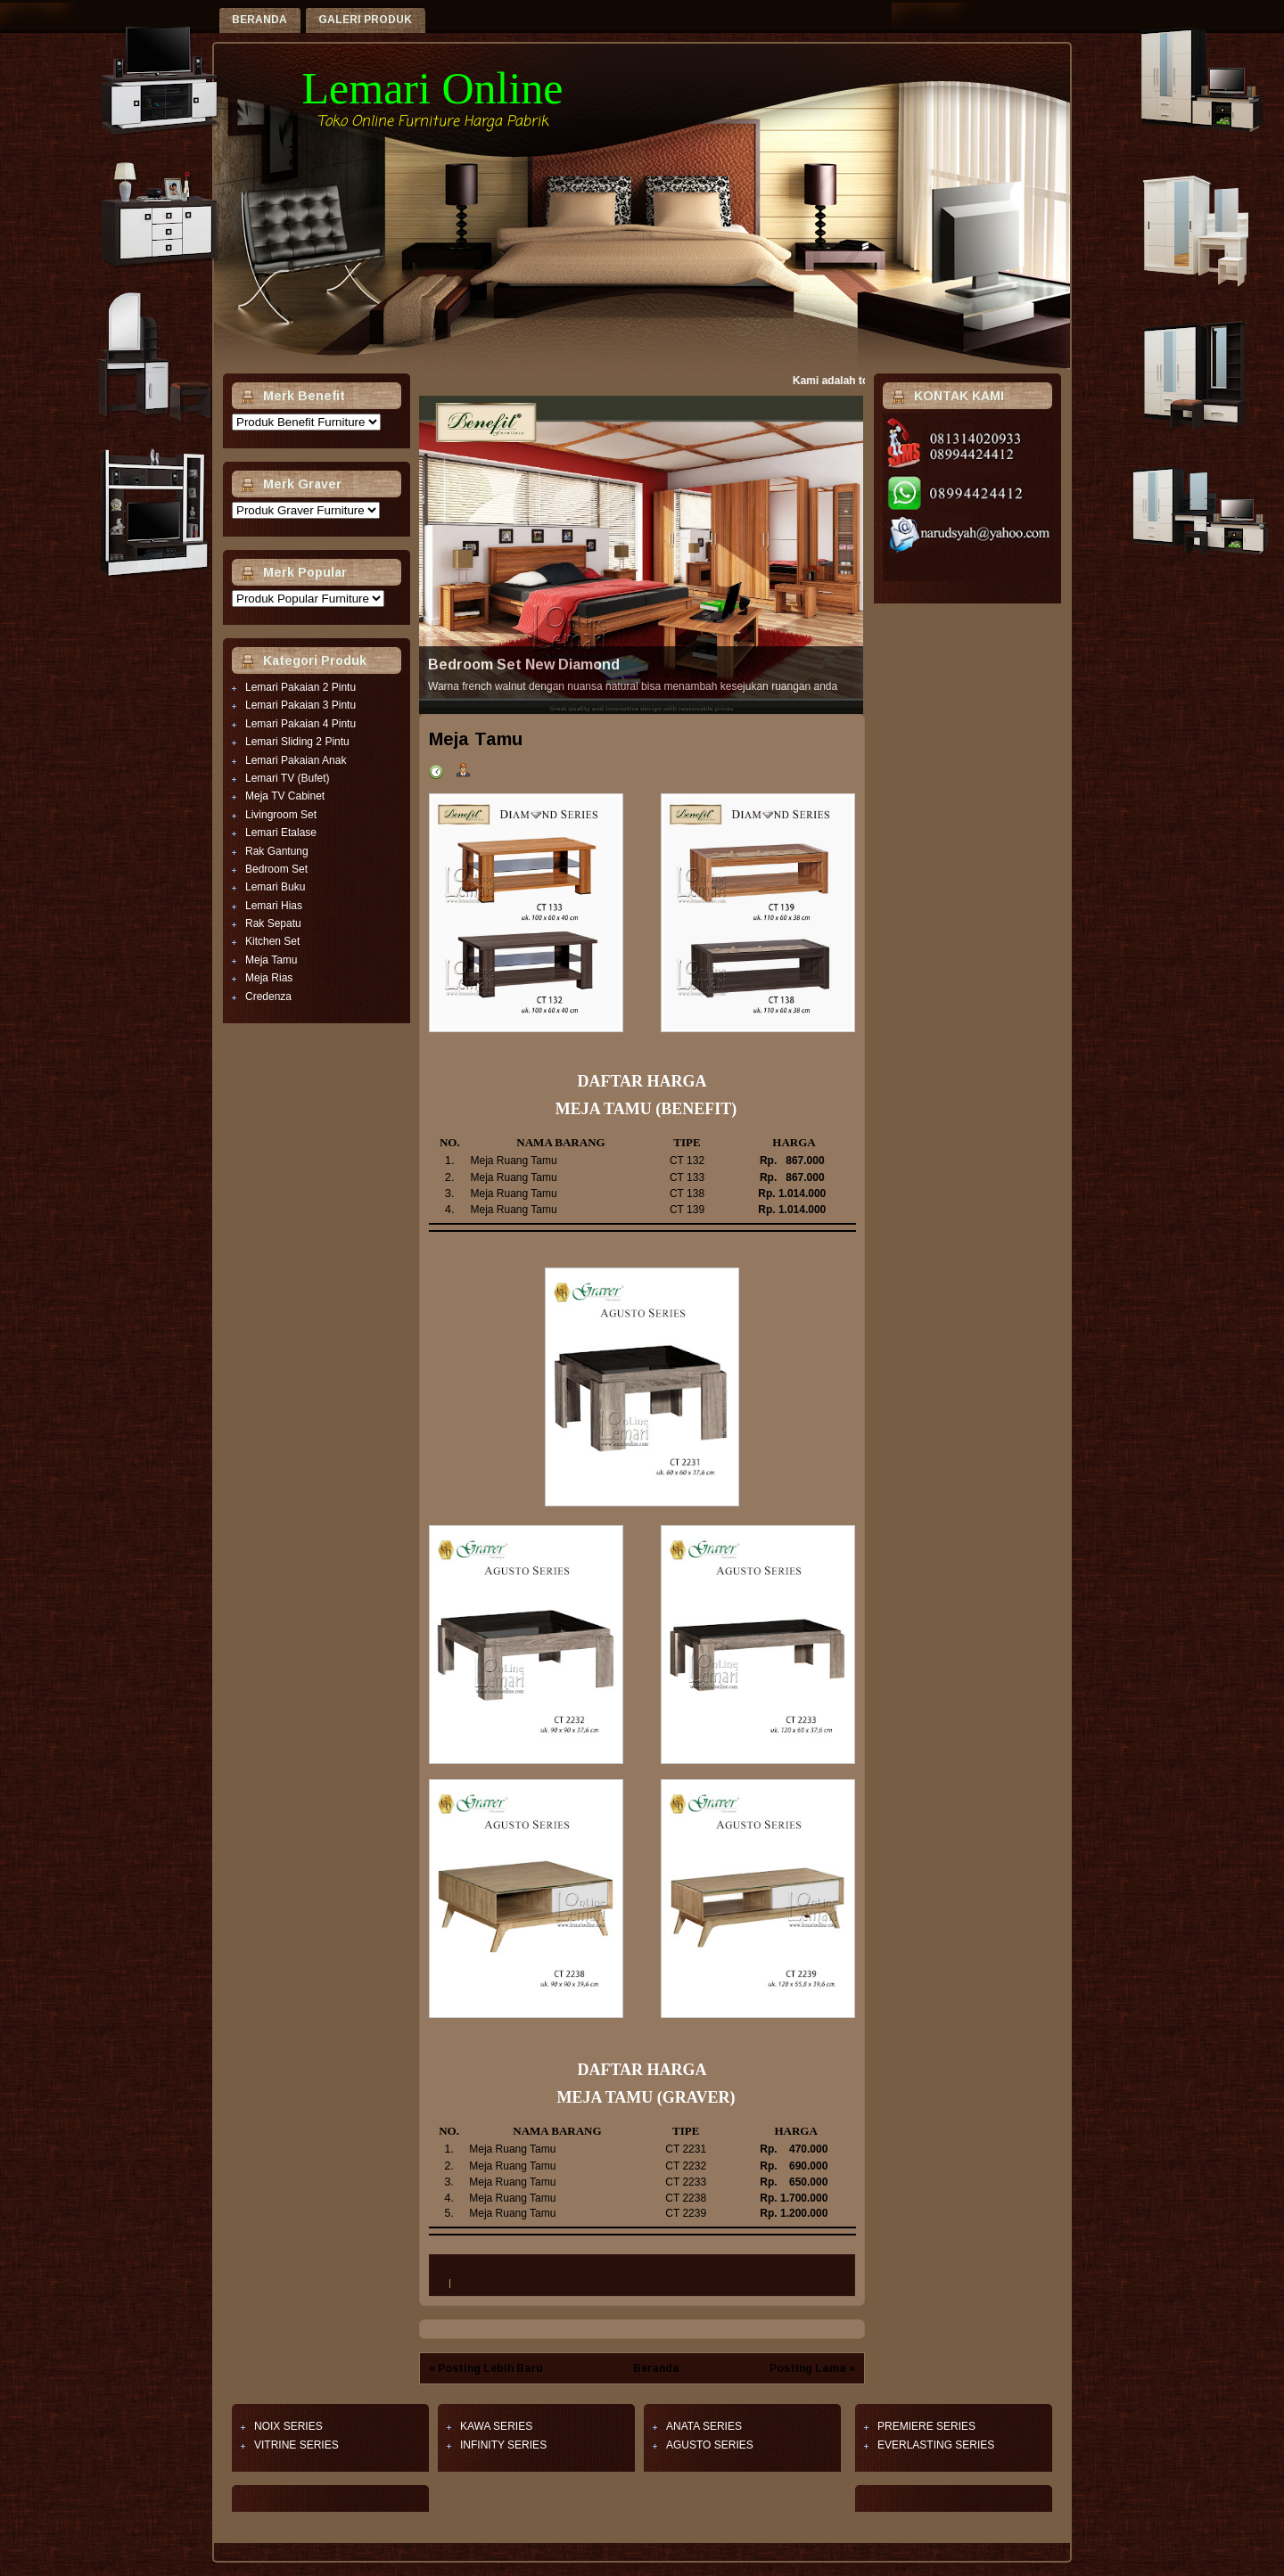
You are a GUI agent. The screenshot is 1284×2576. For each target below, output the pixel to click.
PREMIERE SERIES (926, 2426)
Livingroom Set (281, 814)
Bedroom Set (276, 869)
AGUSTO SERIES (709, 2445)
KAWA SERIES (496, 2426)
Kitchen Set (272, 941)
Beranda (259, 19)
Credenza (268, 996)
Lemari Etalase (281, 832)
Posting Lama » (812, 2368)
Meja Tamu (271, 960)
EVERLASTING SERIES (935, 2445)
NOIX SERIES (288, 2426)
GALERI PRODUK (365, 19)
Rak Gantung (277, 851)
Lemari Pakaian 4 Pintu (300, 724)
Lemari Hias (273, 905)
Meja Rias (268, 978)
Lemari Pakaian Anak (295, 760)
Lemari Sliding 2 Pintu (297, 741)
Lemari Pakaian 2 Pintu (300, 687)
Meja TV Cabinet (285, 796)
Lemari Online (433, 88)
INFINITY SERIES (503, 2445)
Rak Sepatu (273, 923)
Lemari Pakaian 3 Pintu (300, 705)
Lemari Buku (275, 887)
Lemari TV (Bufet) (287, 778)
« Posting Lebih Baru (486, 2368)
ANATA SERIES (704, 2426)
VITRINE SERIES (296, 2445)
